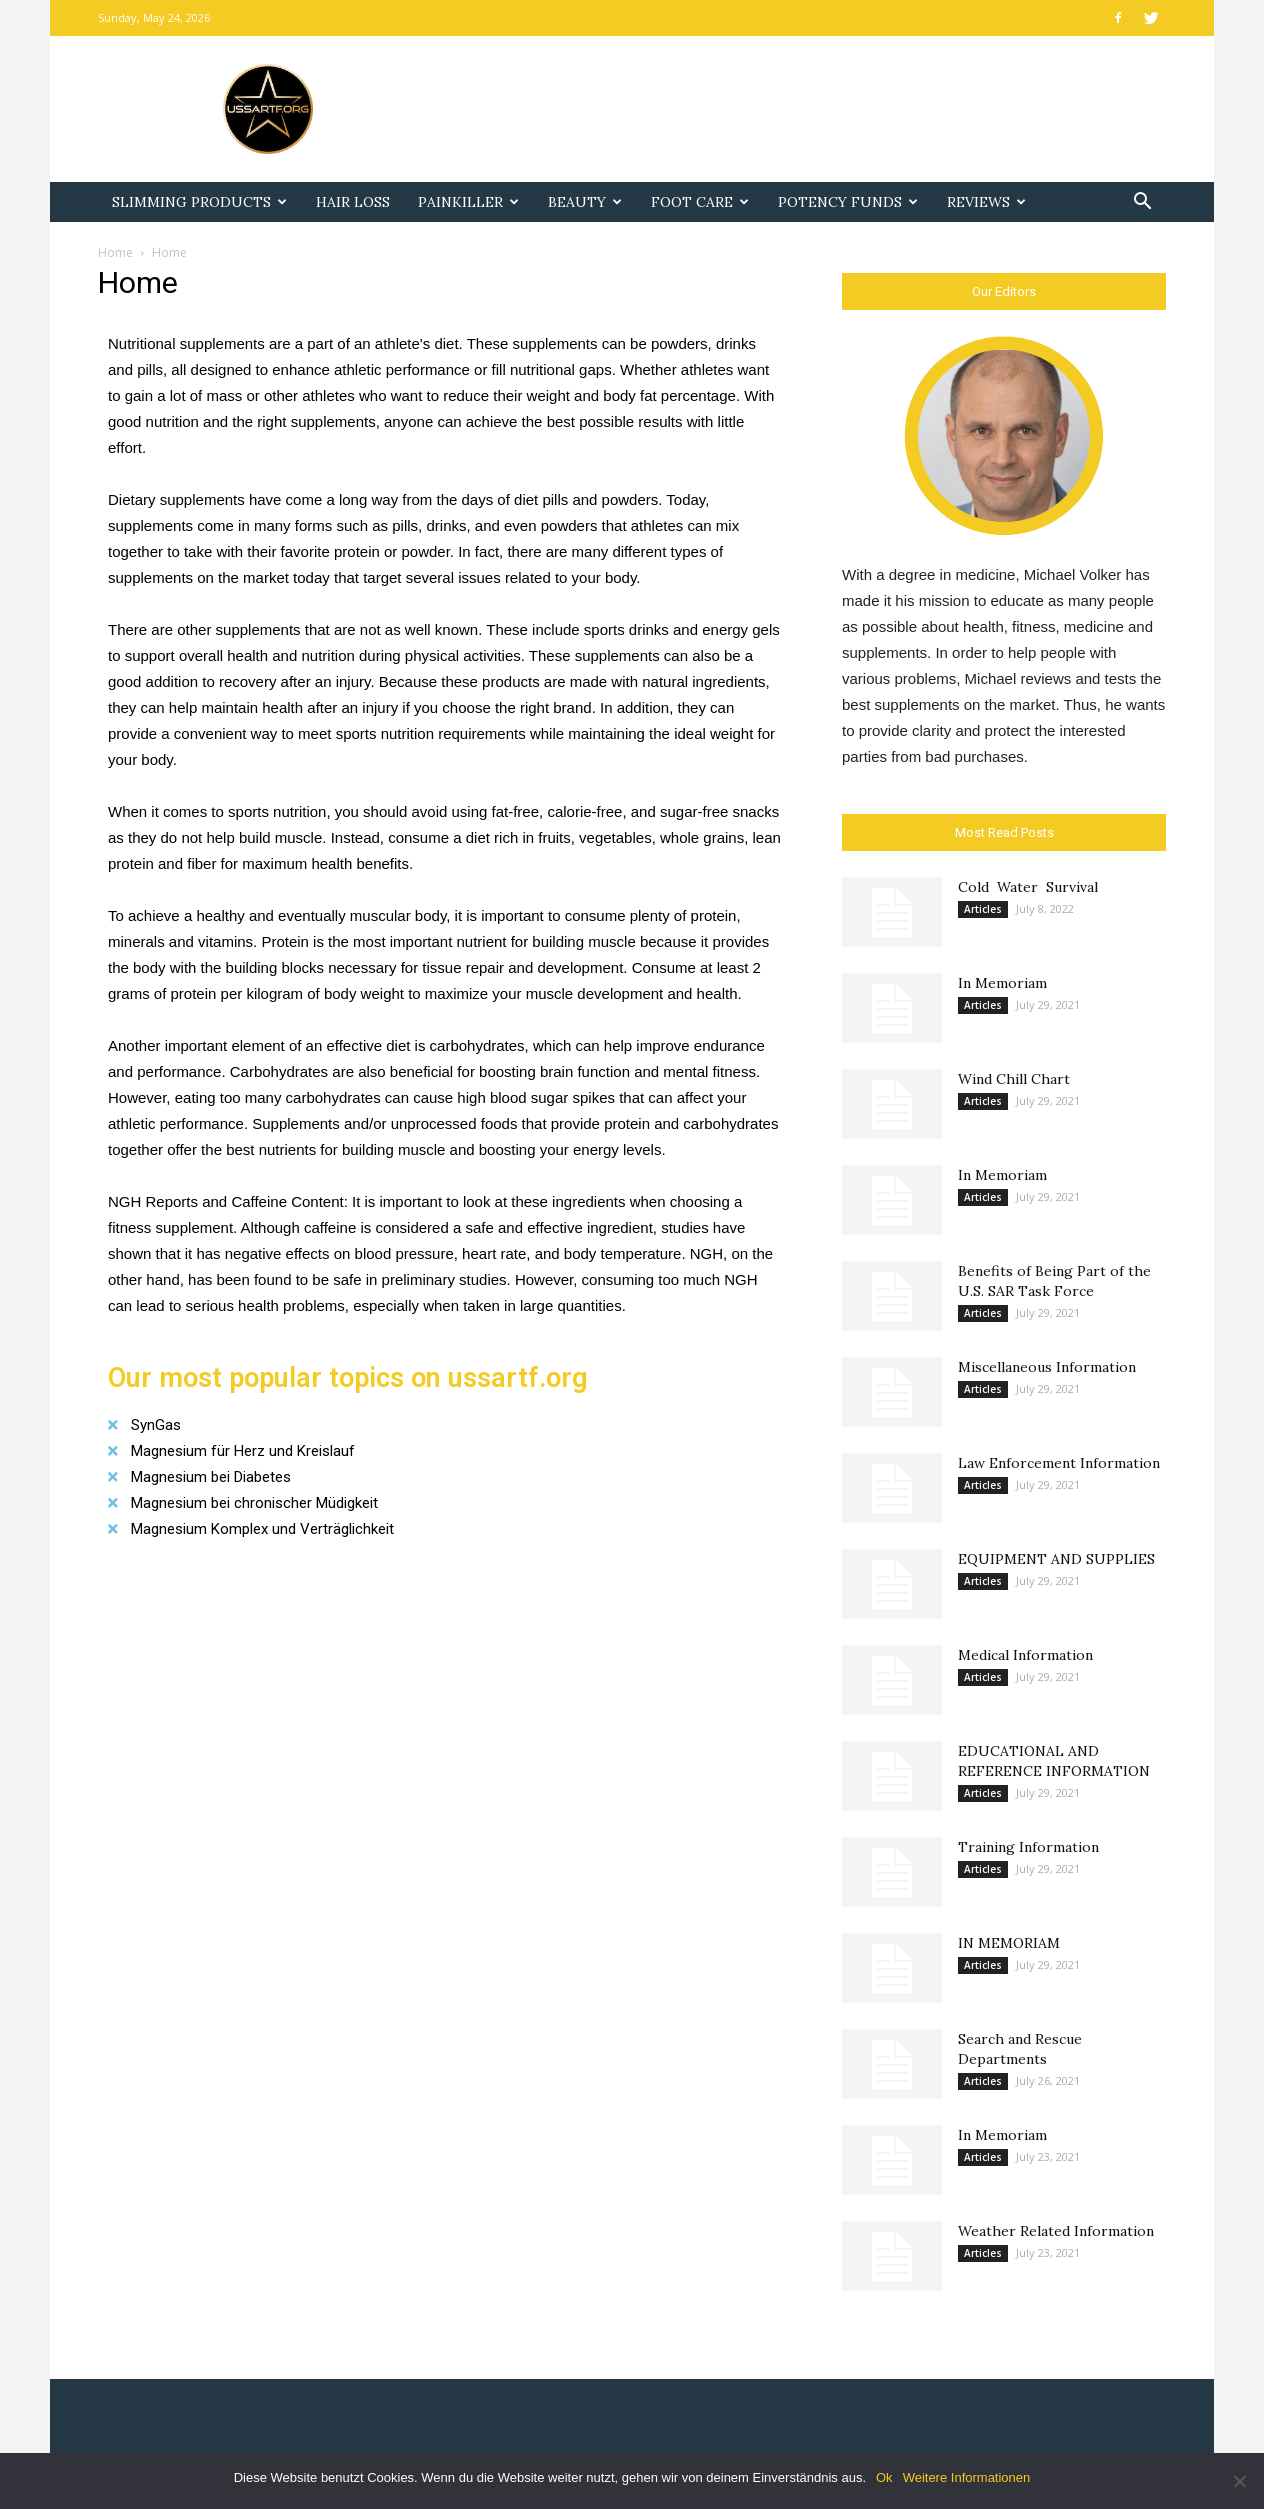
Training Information (1028, 1847)
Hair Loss (353, 202)
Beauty (585, 202)
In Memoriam (1002, 983)
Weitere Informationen (967, 2477)
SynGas (156, 1425)
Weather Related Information (1056, 2231)
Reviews (986, 202)
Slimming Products (199, 202)
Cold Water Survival (1028, 887)
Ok (884, 2477)
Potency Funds (848, 202)
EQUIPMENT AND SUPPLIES (1056, 1559)
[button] (1142, 203)
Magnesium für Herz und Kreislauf (243, 1451)
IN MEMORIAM (1009, 1943)
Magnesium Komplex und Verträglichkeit (262, 1529)
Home (115, 252)
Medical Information (1025, 1655)
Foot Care (700, 202)
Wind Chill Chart (1014, 1079)
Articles (983, 909)
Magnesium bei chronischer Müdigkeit (254, 1503)
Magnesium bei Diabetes (211, 1477)
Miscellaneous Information (1047, 1367)
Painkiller (468, 202)
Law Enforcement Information (1059, 1463)
